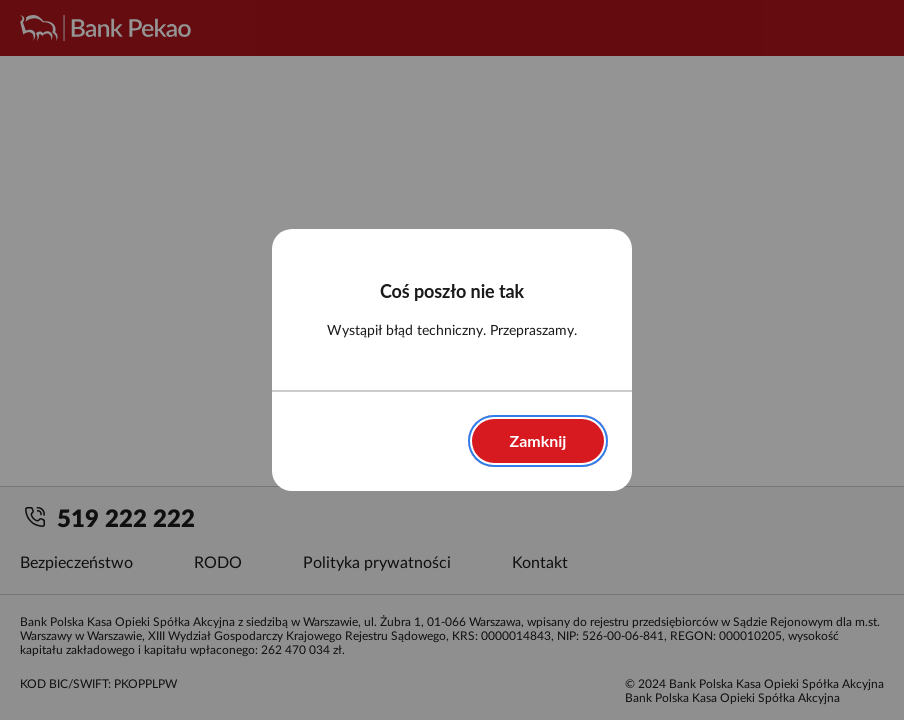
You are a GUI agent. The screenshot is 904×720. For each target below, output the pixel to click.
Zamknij (538, 440)
